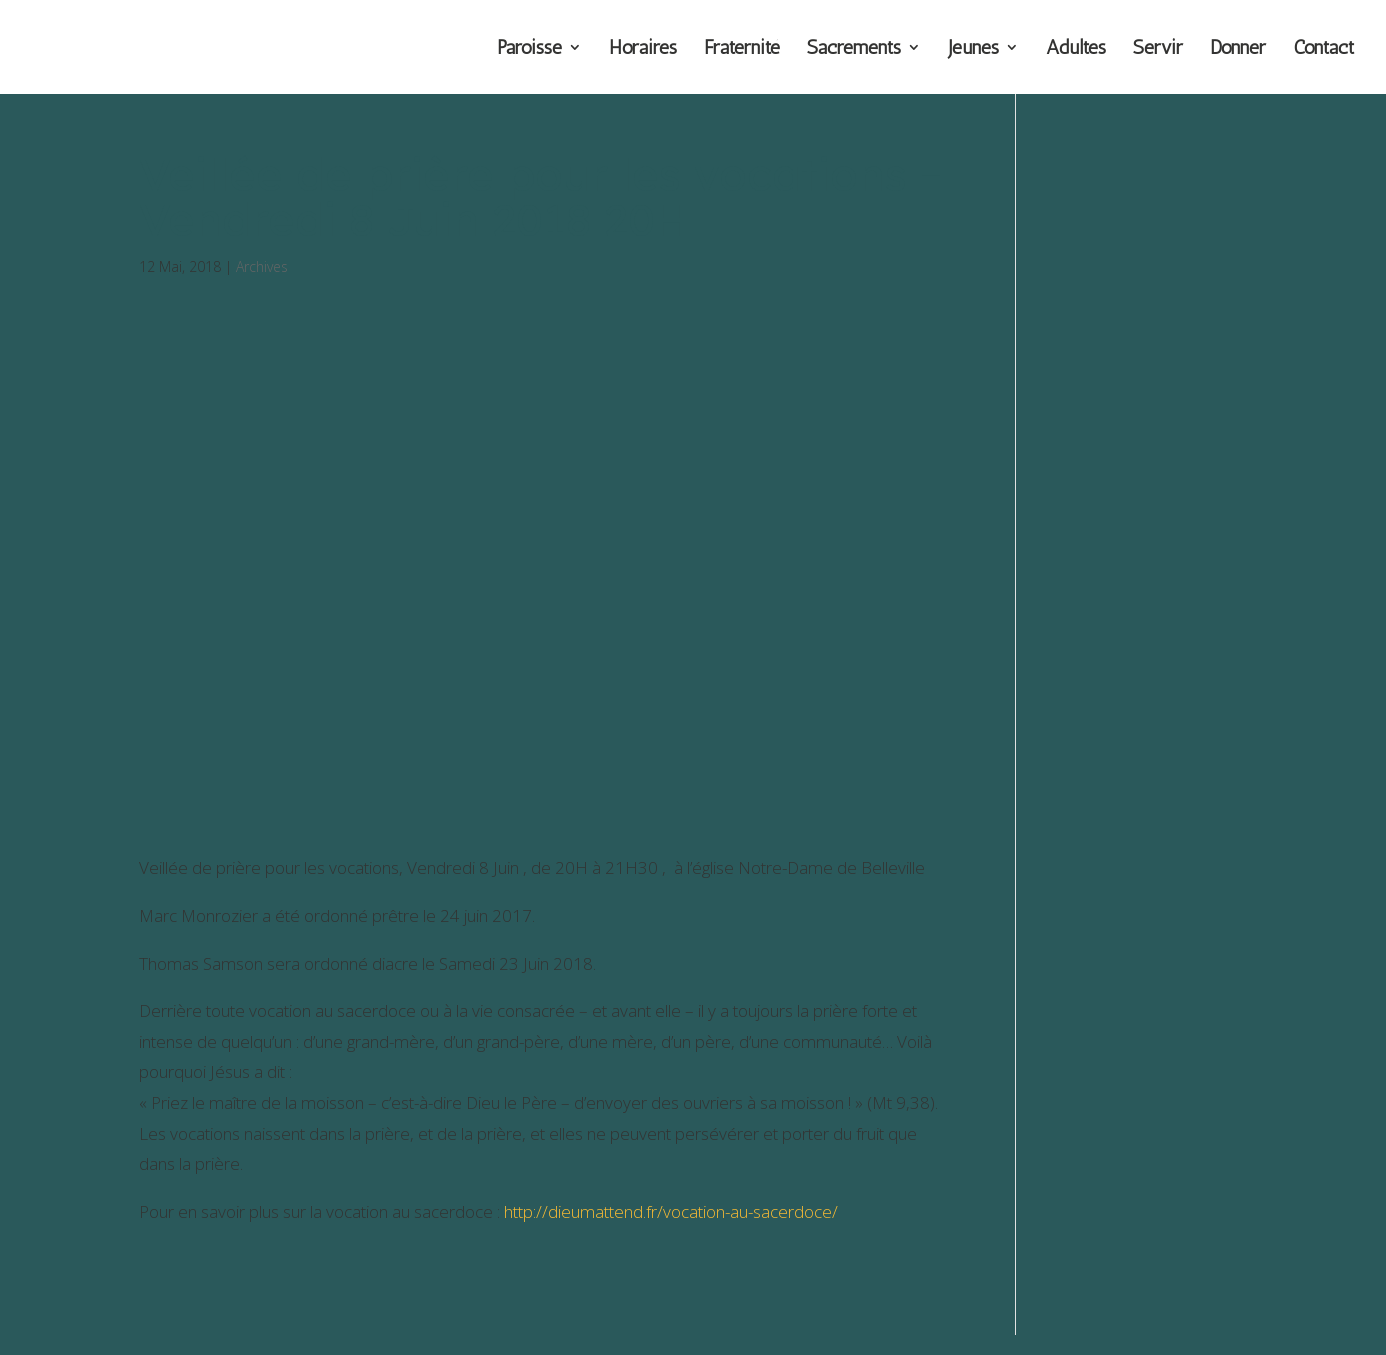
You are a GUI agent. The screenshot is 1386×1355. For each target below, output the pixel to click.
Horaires (643, 49)
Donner (1238, 49)
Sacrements (854, 49)
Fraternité (742, 49)
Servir (1158, 49)
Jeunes (973, 49)
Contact (1323, 49)
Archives (262, 266)
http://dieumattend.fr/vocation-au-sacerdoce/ (671, 1211)
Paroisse (529, 49)
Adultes (1076, 49)
